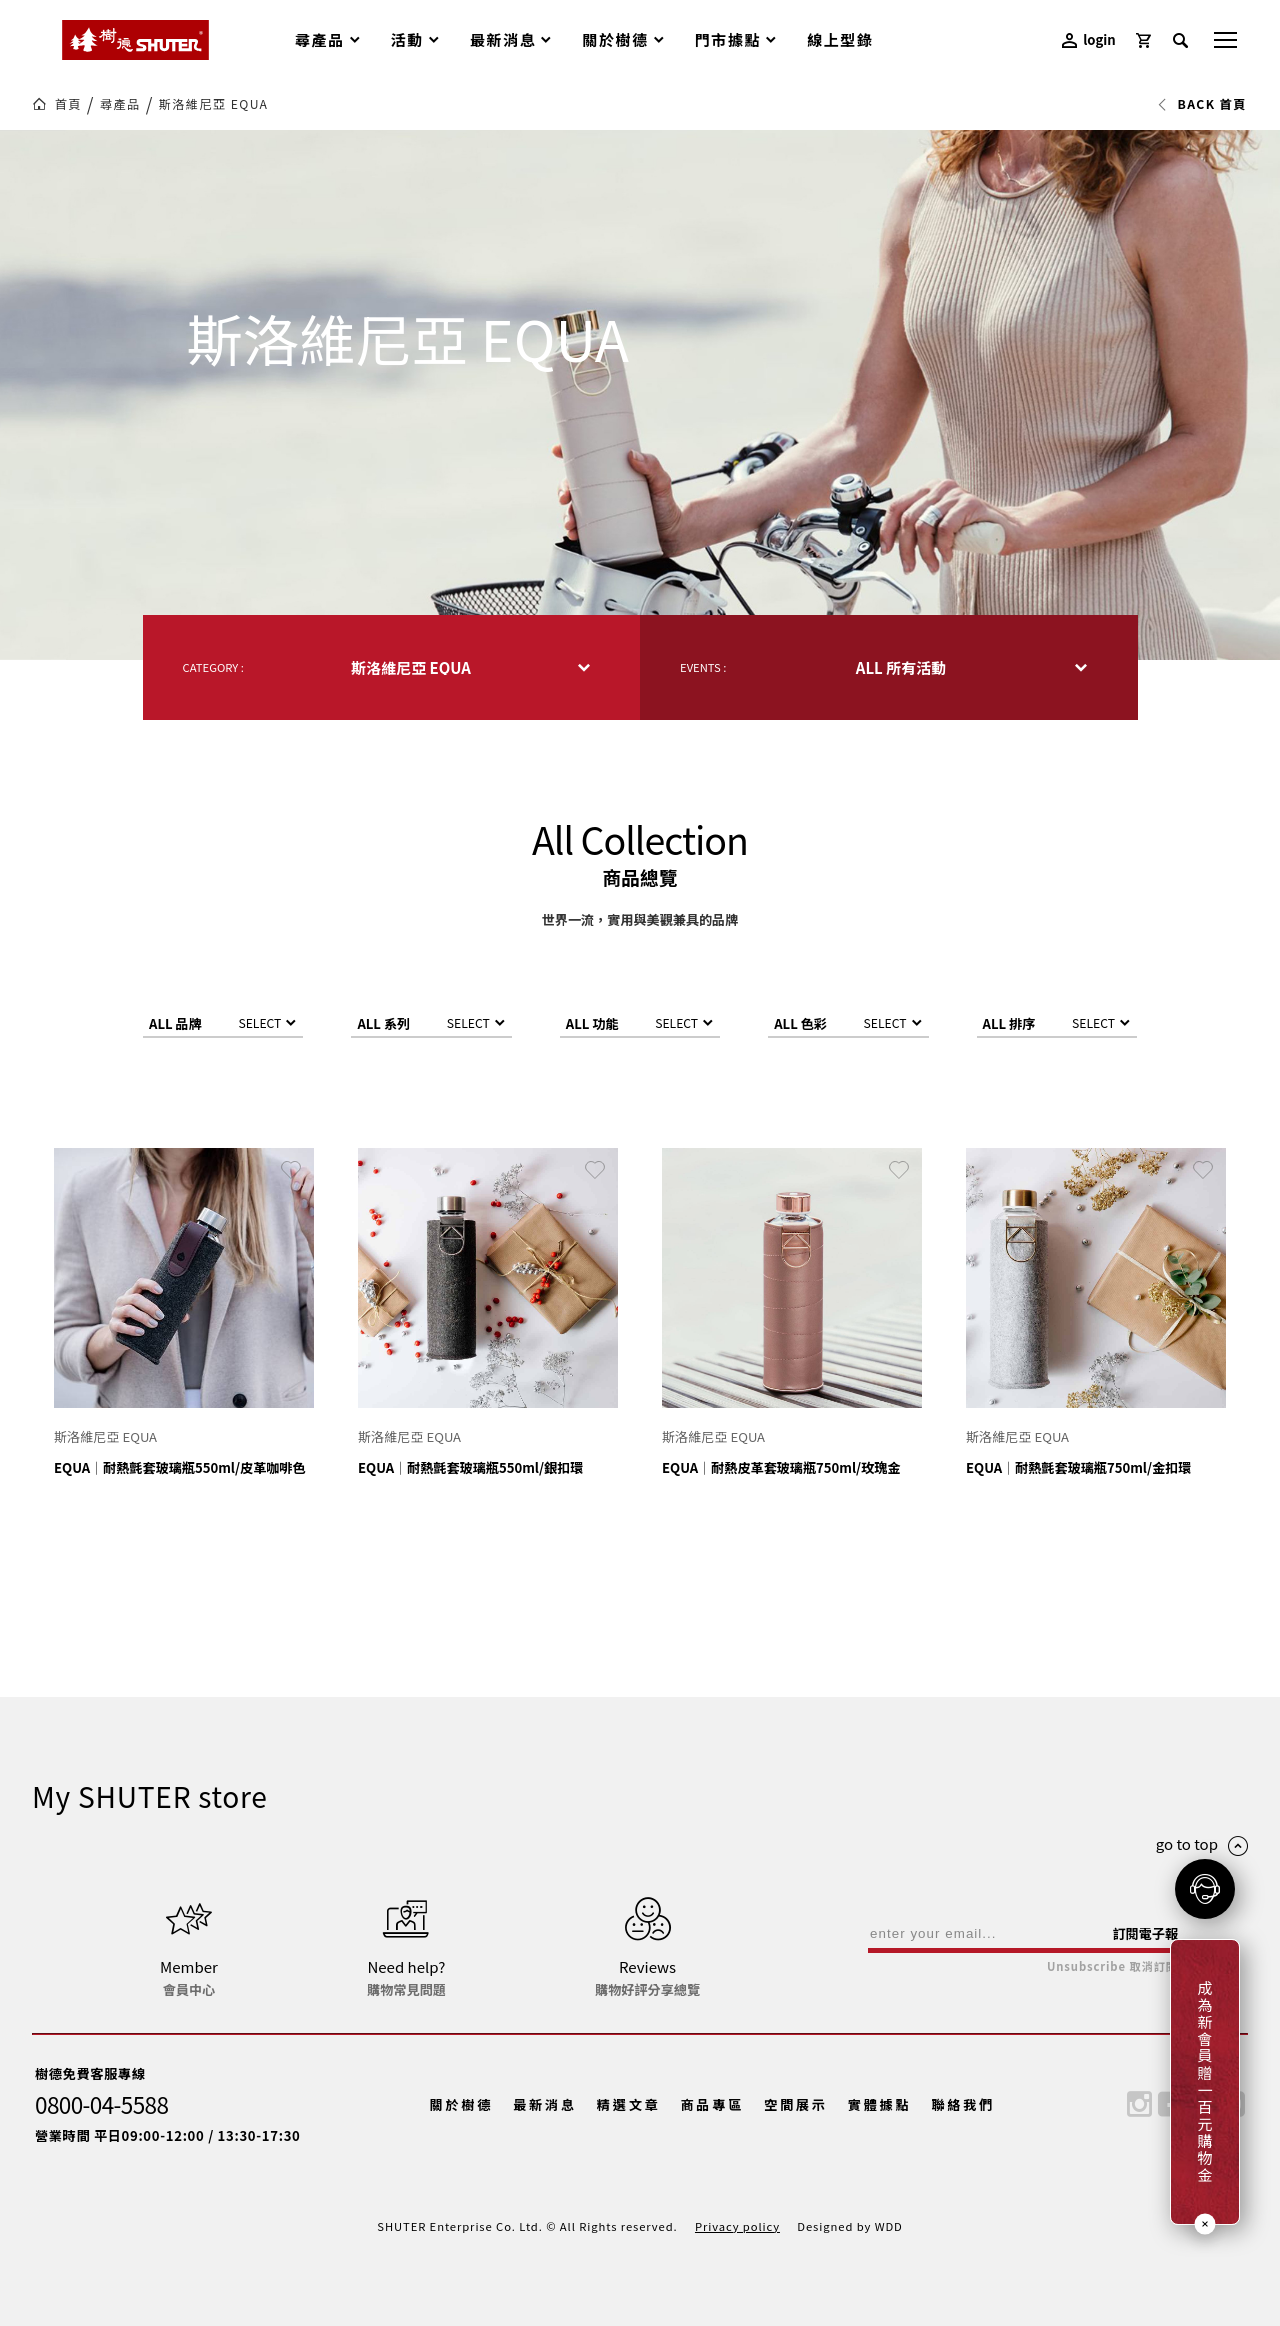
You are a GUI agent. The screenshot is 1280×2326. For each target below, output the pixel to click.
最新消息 (545, 2104)
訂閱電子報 (1145, 1933)
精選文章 (629, 2104)
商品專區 (712, 2104)
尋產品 (120, 104)
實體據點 (880, 2104)
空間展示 (796, 2104)
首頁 (68, 104)
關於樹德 (462, 2104)
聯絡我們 (963, 2104)
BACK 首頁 (1201, 104)
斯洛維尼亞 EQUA (214, 104)
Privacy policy (737, 2226)
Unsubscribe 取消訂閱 (1112, 1966)
